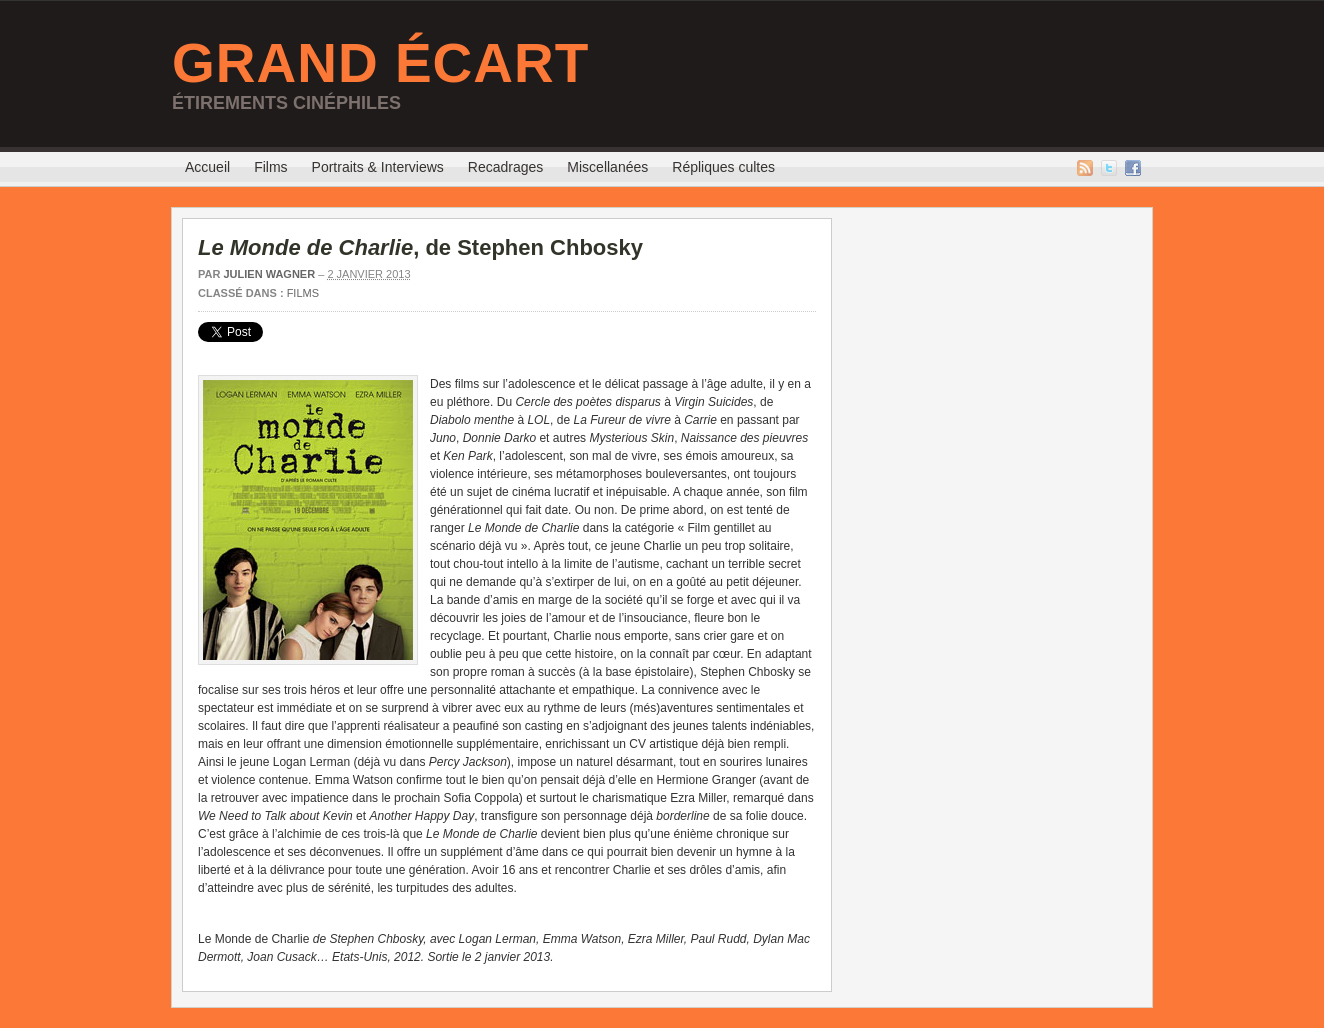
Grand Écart (380, 63)
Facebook (1133, 168)
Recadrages (506, 167)
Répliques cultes (723, 167)
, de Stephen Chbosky (420, 247)
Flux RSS (1085, 168)
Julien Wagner (269, 274)
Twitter (1109, 168)
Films (270, 167)
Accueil (207, 167)
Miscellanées (607, 167)
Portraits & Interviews (378, 167)
